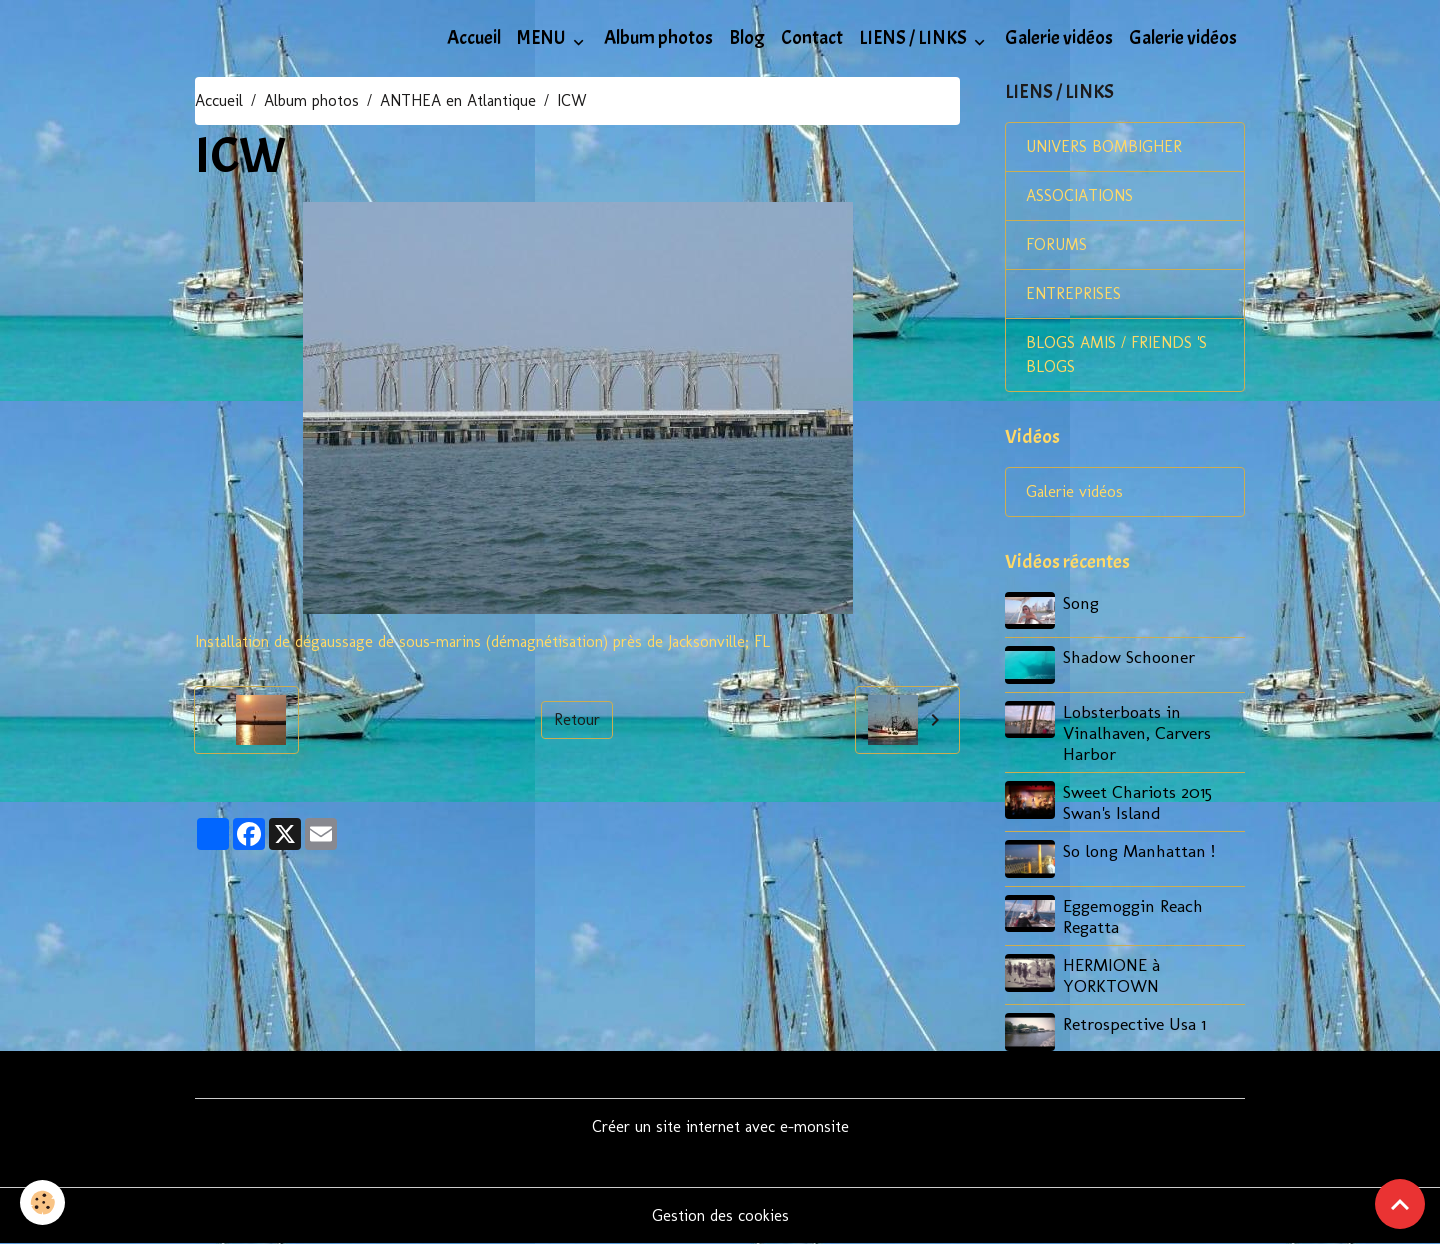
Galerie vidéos (1059, 38)
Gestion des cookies (720, 1215)
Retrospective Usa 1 (1134, 1023)
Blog (747, 38)
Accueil (474, 38)
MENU (543, 38)
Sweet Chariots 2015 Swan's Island (1137, 802)
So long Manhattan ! (1139, 850)
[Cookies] (42, 1202)
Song (1081, 602)
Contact (812, 38)
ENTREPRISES (1073, 293)
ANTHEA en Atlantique (458, 100)
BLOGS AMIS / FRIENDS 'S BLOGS (1116, 354)
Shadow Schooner (1129, 656)
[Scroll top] (1400, 1204)
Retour (577, 719)
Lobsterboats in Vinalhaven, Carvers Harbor (1137, 732)
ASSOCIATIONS (1079, 195)
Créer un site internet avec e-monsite (720, 1126)
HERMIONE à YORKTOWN (1111, 975)
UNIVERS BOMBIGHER (1104, 146)
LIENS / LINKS (914, 38)
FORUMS (1056, 244)
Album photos (658, 38)
